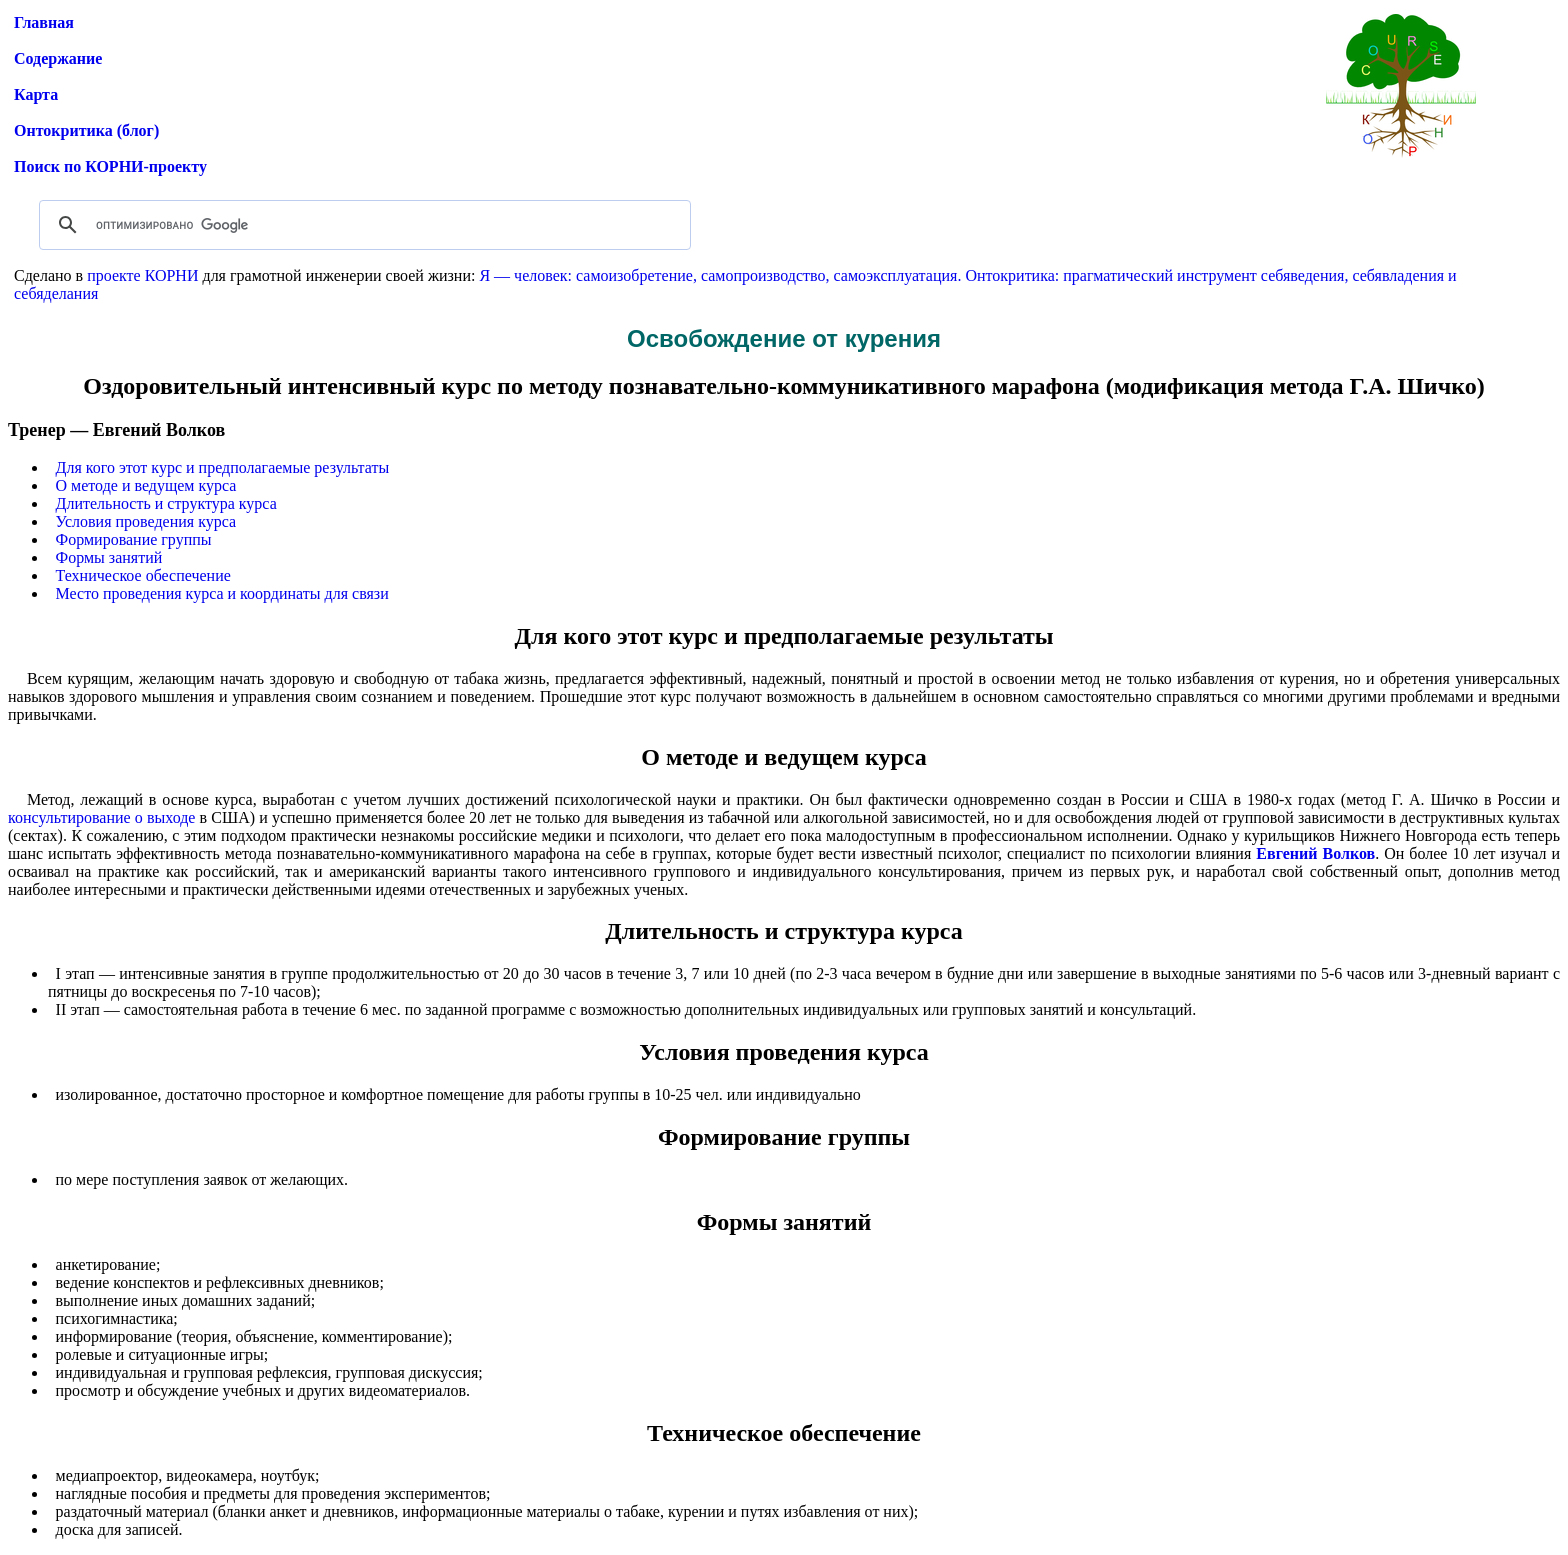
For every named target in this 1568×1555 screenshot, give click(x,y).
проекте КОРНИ (142, 275)
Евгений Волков (1315, 853)
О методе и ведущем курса (146, 485)
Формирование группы (134, 539)
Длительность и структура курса (166, 503)
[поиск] (362, 225)
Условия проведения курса (146, 521)
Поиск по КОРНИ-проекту (110, 166)
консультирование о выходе (101, 817)
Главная (44, 22)
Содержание (58, 58)
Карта (36, 94)
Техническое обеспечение (143, 575)
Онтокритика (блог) (86, 130)
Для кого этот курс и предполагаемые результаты (223, 467)
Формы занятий (109, 557)
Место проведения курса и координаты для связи (222, 593)
